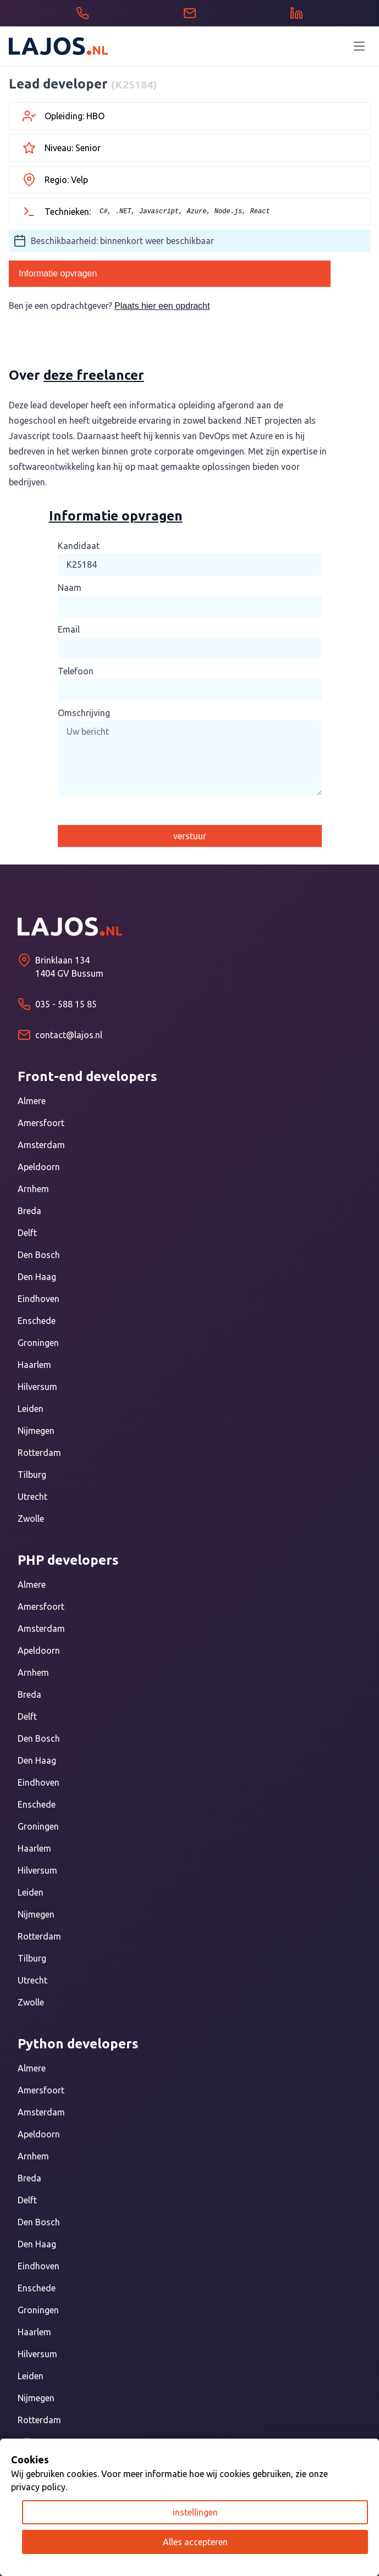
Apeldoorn (39, 1167)
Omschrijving (84, 713)
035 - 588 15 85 (66, 1004)
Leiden (30, 1409)
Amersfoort (41, 1123)
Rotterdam (39, 1453)
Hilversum (37, 1387)
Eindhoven (38, 1299)
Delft (27, 1233)
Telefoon (76, 671)
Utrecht (32, 1497)
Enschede (37, 1321)
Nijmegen (36, 1431)
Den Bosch (39, 1255)
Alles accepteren (195, 2542)
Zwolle (31, 1519)
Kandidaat (79, 546)
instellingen (195, 2512)
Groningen (38, 1343)
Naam (69, 587)
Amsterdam (41, 1145)
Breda (29, 1211)
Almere (32, 1101)
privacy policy (38, 2487)
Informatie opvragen (58, 273)
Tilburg (32, 1475)
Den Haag (37, 1277)
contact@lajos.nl (68, 1035)
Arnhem (33, 1189)
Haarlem (34, 1365)
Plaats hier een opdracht (162, 306)
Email (69, 629)
